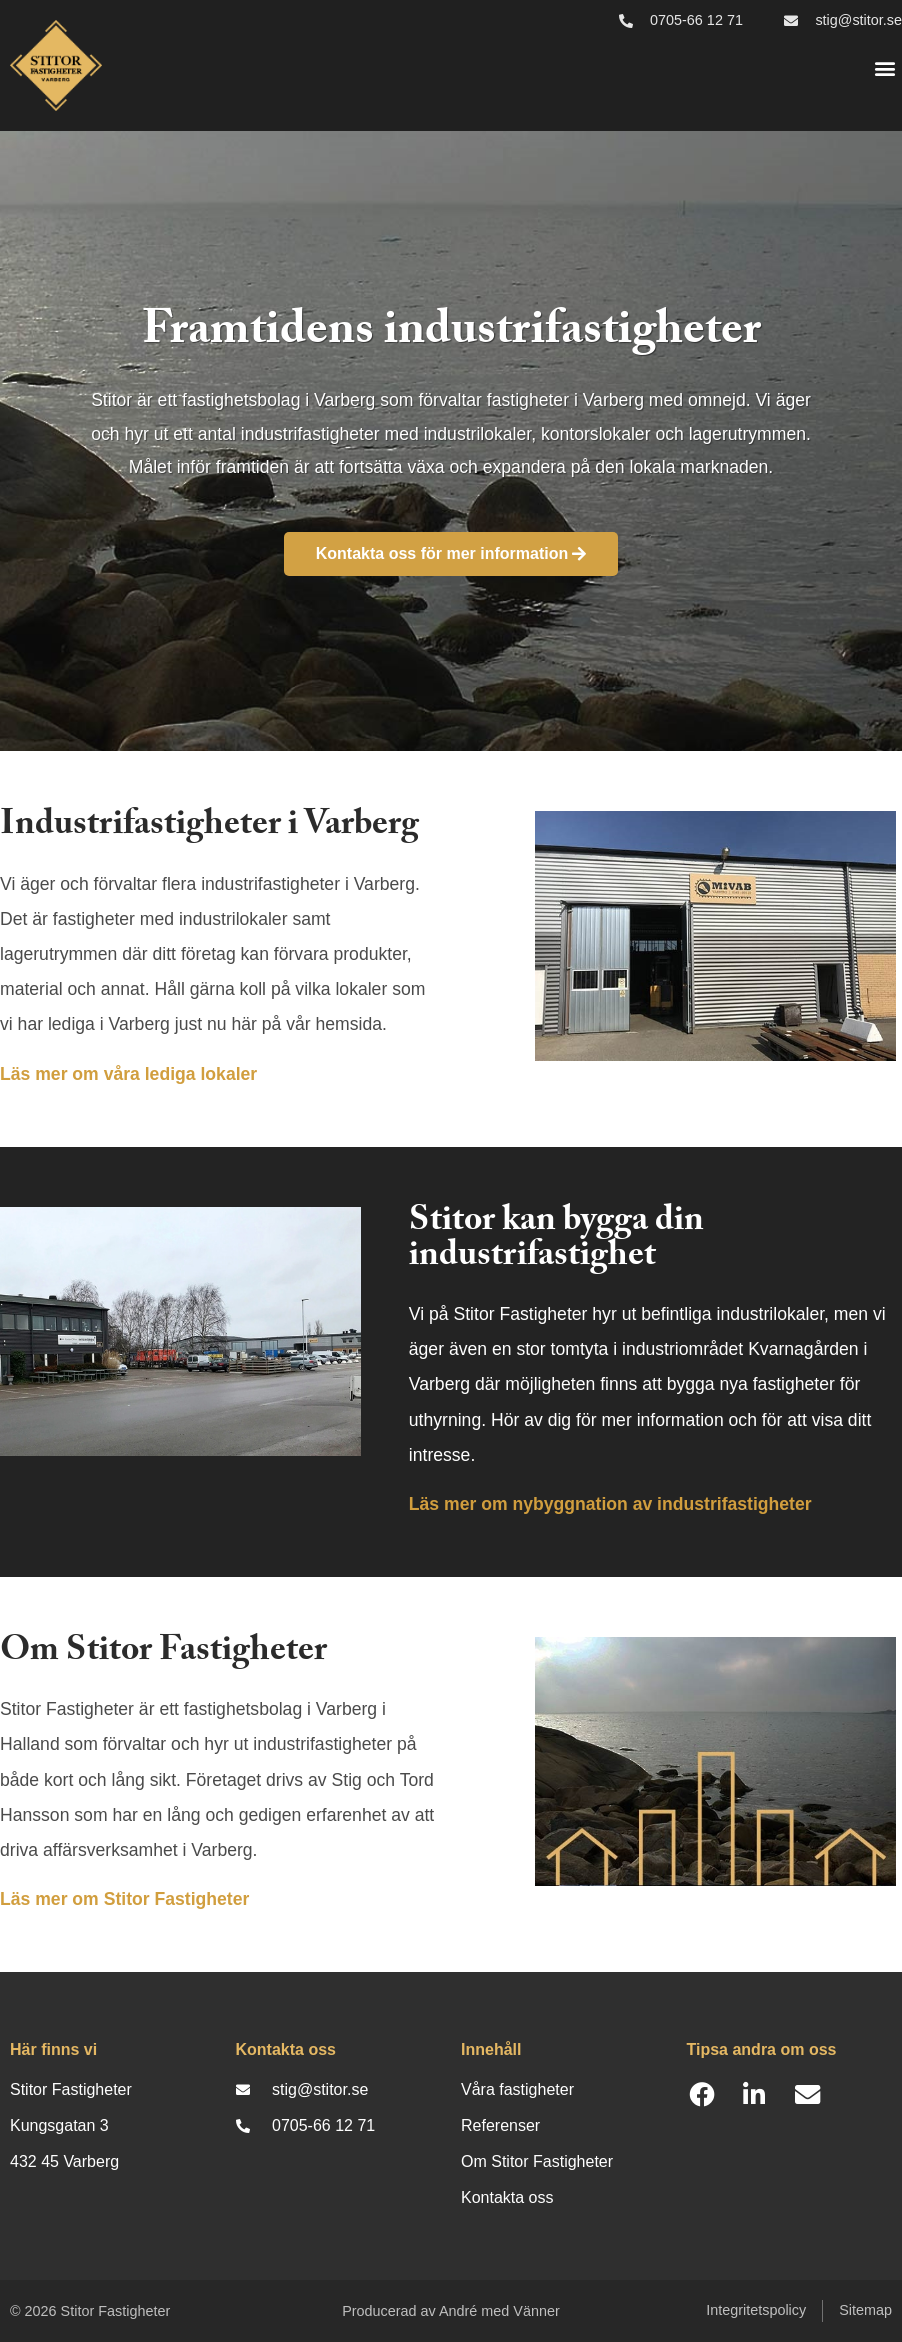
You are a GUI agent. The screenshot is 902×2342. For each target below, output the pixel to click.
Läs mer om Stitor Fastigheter (124, 1899)
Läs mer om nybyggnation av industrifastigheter (610, 1504)
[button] (885, 68)
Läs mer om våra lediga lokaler (128, 1074)
